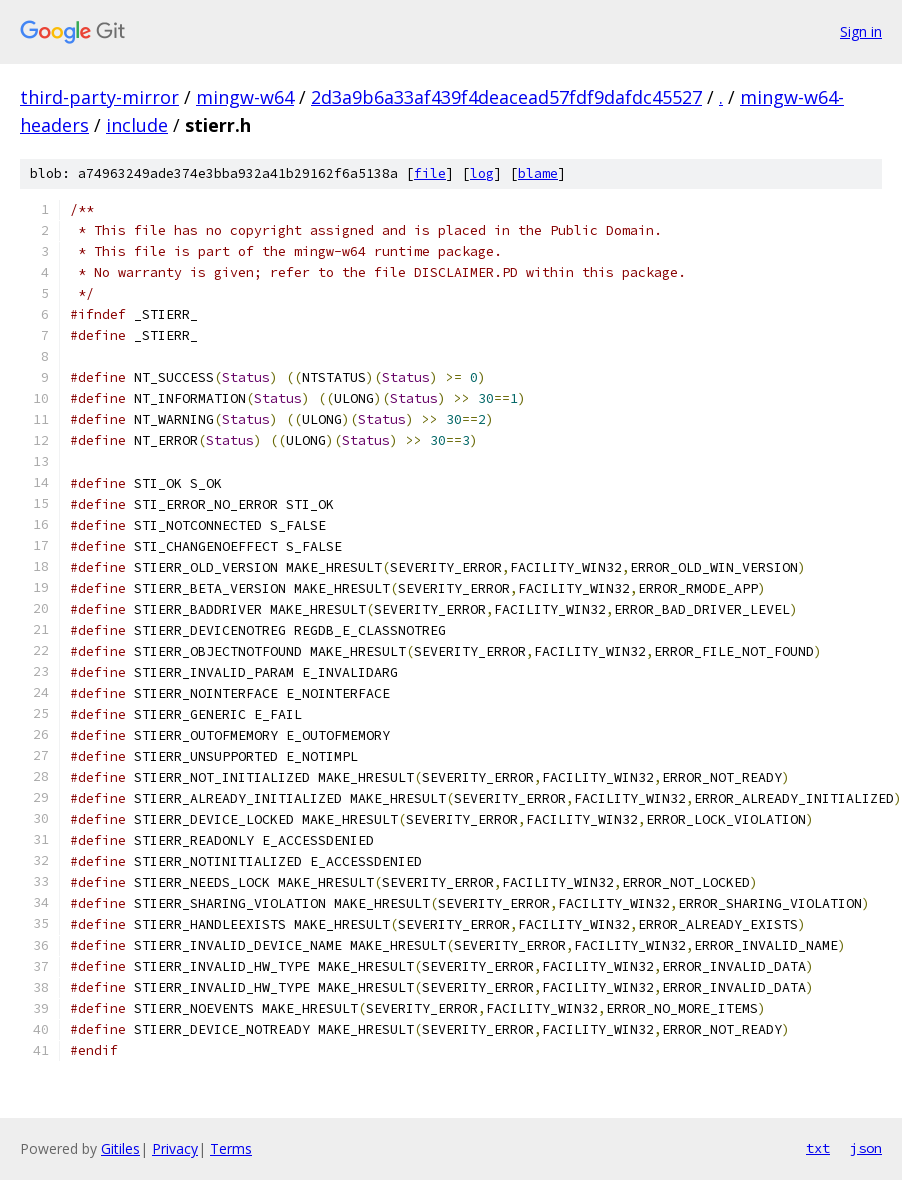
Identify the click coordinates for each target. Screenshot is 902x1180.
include (137, 125)
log (482, 173)
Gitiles (120, 1148)
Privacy (175, 1148)
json (866, 1148)
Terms (231, 1148)
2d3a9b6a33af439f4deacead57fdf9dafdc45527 (506, 97)
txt (818, 1148)
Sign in (861, 31)
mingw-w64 (245, 97)
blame (538, 173)
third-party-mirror (99, 97)
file (430, 173)
